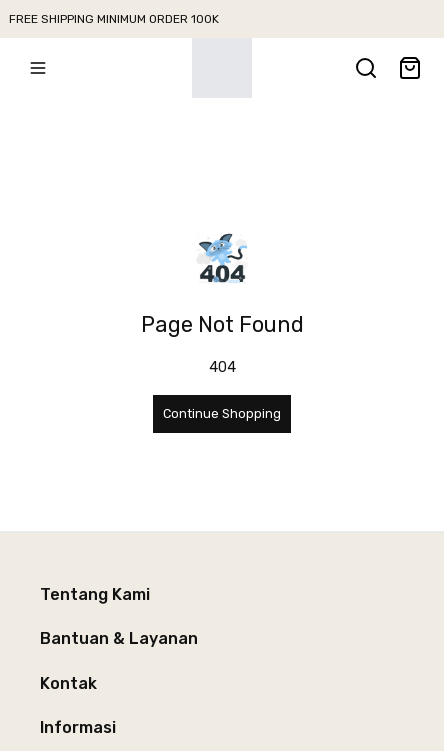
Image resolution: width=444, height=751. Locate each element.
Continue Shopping (222, 413)
